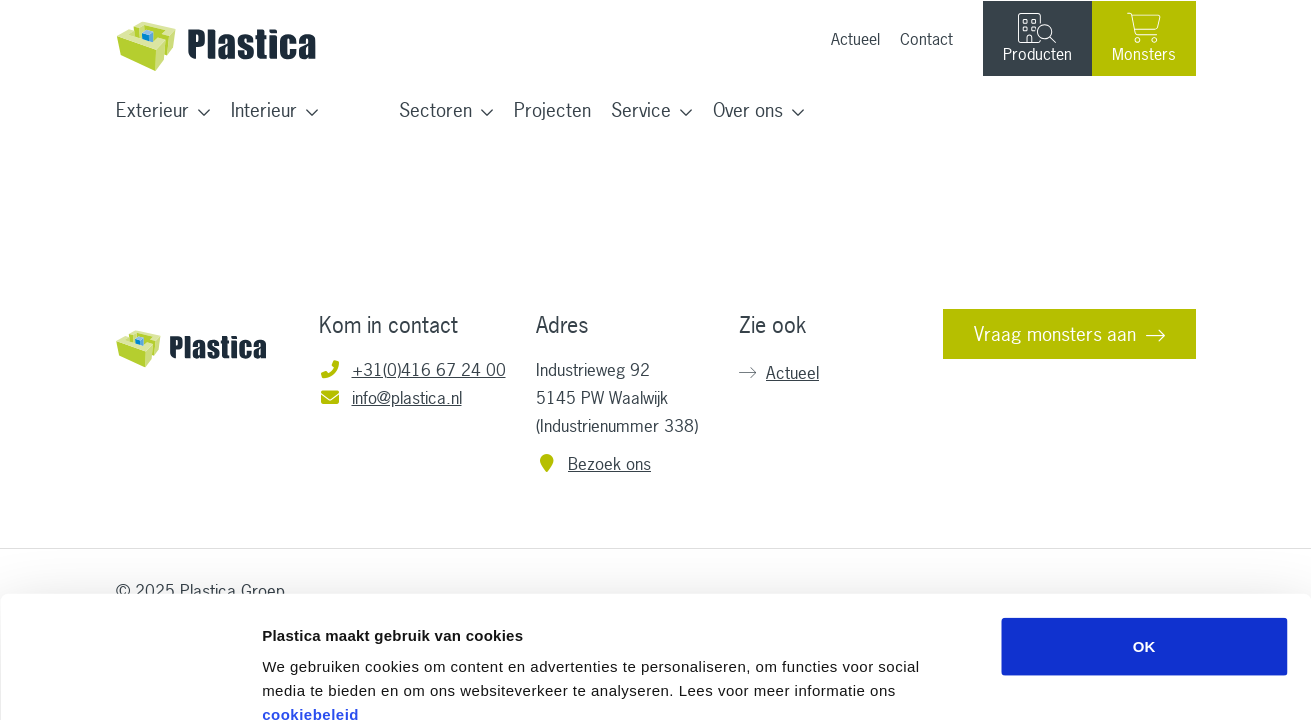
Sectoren (435, 110)
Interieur (264, 110)
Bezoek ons (594, 463)
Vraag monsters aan (1055, 334)
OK (1144, 531)
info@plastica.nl (390, 397)
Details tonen (1080, 680)
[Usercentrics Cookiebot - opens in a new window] (129, 681)
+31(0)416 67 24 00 (412, 369)
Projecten (552, 110)
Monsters (1144, 38)
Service (641, 110)
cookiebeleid (310, 599)
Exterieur (152, 110)
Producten (1037, 39)
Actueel (855, 39)
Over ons (748, 110)
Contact (926, 39)
